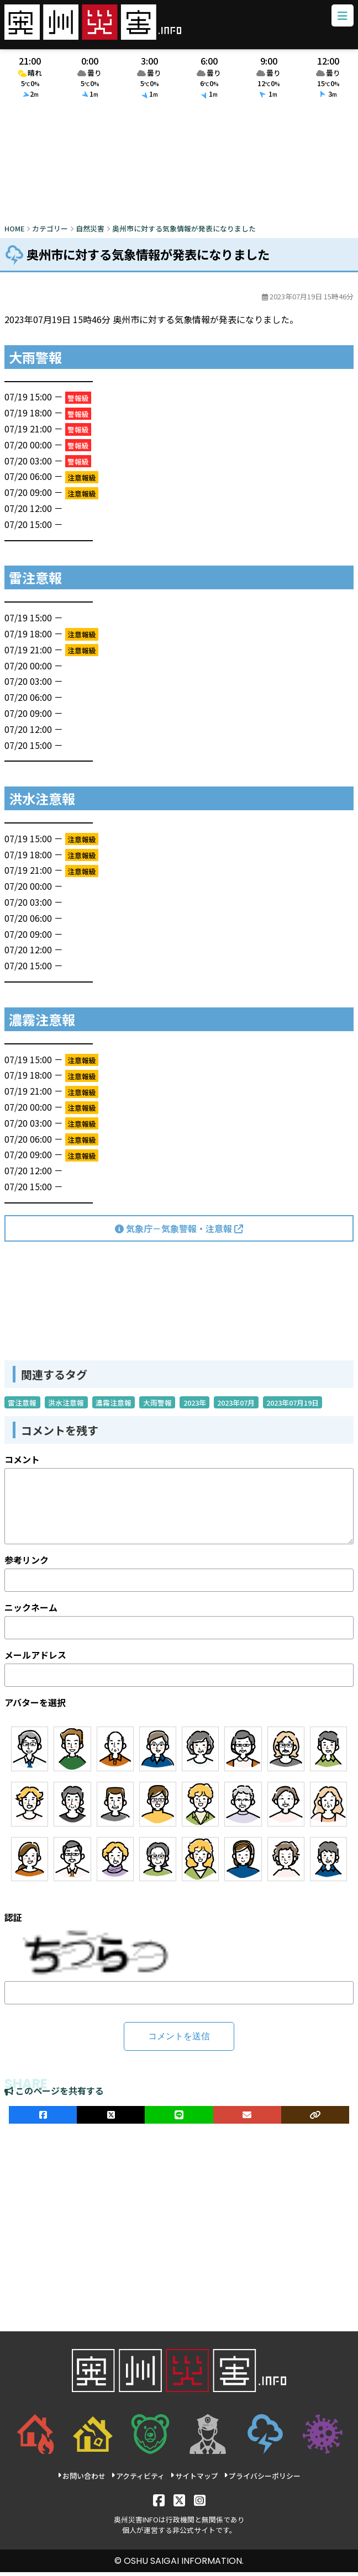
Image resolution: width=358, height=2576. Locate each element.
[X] (179, 2503)
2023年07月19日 (292, 1406)
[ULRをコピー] (315, 2119)
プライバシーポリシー (262, 2479)
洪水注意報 (66, 1406)
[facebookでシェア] (43, 2119)
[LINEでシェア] (179, 2119)
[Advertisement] (179, 167)
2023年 (194, 1406)
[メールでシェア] (247, 2119)
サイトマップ (194, 2479)
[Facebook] (159, 2503)
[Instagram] (200, 2503)
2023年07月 (236, 1406)
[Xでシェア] (111, 2119)
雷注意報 (22, 1406)
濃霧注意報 (113, 1406)
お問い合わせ (81, 2479)
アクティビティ (138, 2479)
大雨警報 (157, 1406)
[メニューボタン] (340, 18)
